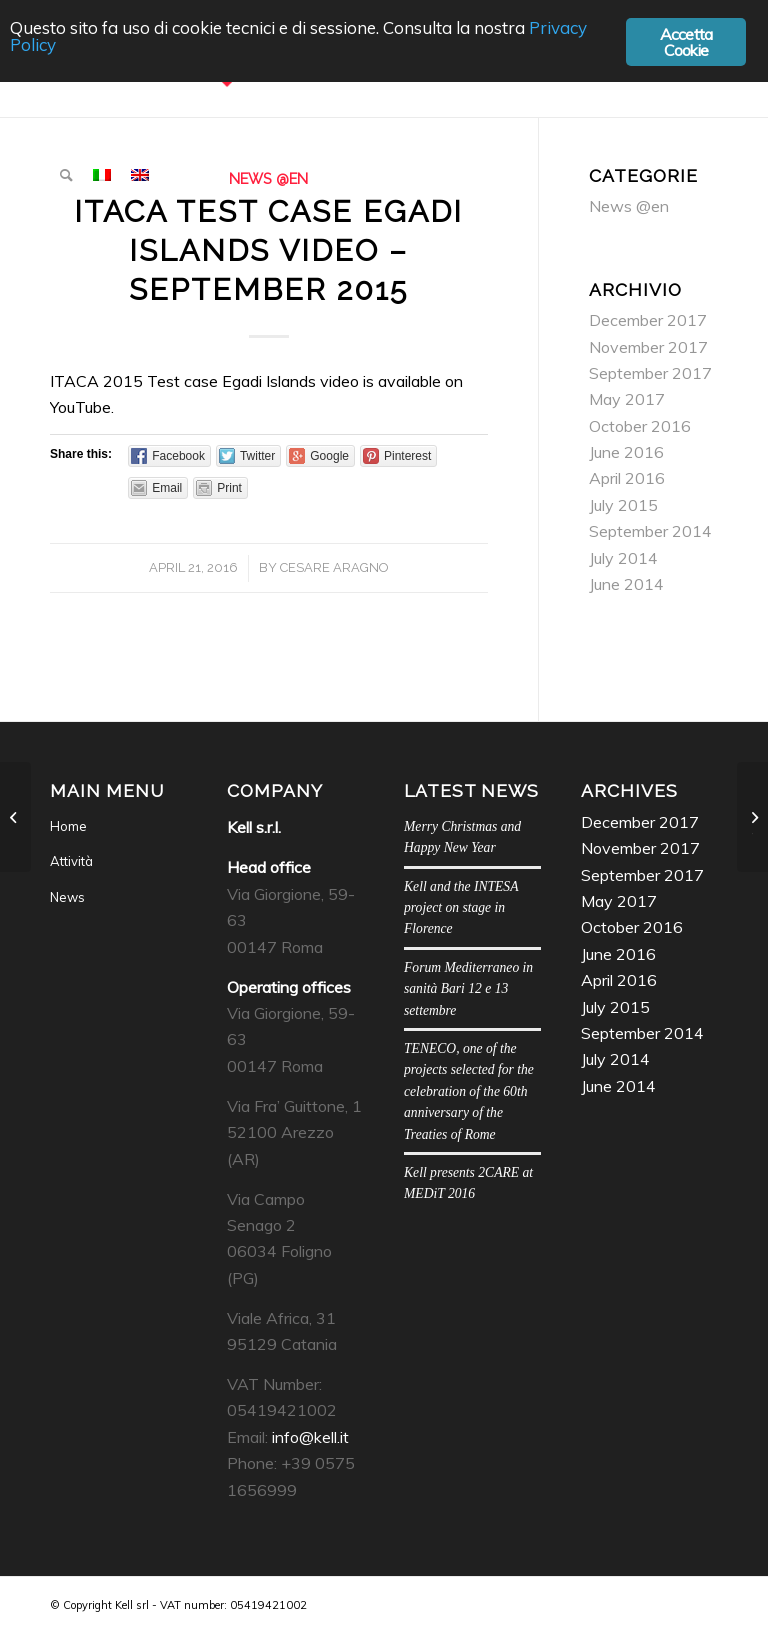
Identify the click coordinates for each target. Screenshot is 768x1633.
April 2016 (627, 478)
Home (68, 826)
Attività (71, 861)
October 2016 (640, 426)
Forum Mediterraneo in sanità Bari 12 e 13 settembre (468, 989)
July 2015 (623, 505)
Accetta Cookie (686, 42)
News (67, 897)
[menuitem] (66, 175)
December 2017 (648, 320)
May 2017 (627, 399)
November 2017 (648, 347)
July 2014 (623, 558)
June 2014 (626, 584)
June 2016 (626, 452)
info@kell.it (310, 1437)
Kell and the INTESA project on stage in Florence (461, 908)
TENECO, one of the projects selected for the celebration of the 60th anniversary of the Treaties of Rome (469, 1091)
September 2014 (650, 531)
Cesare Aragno (334, 567)
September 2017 (650, 373)
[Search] (66, 175)
